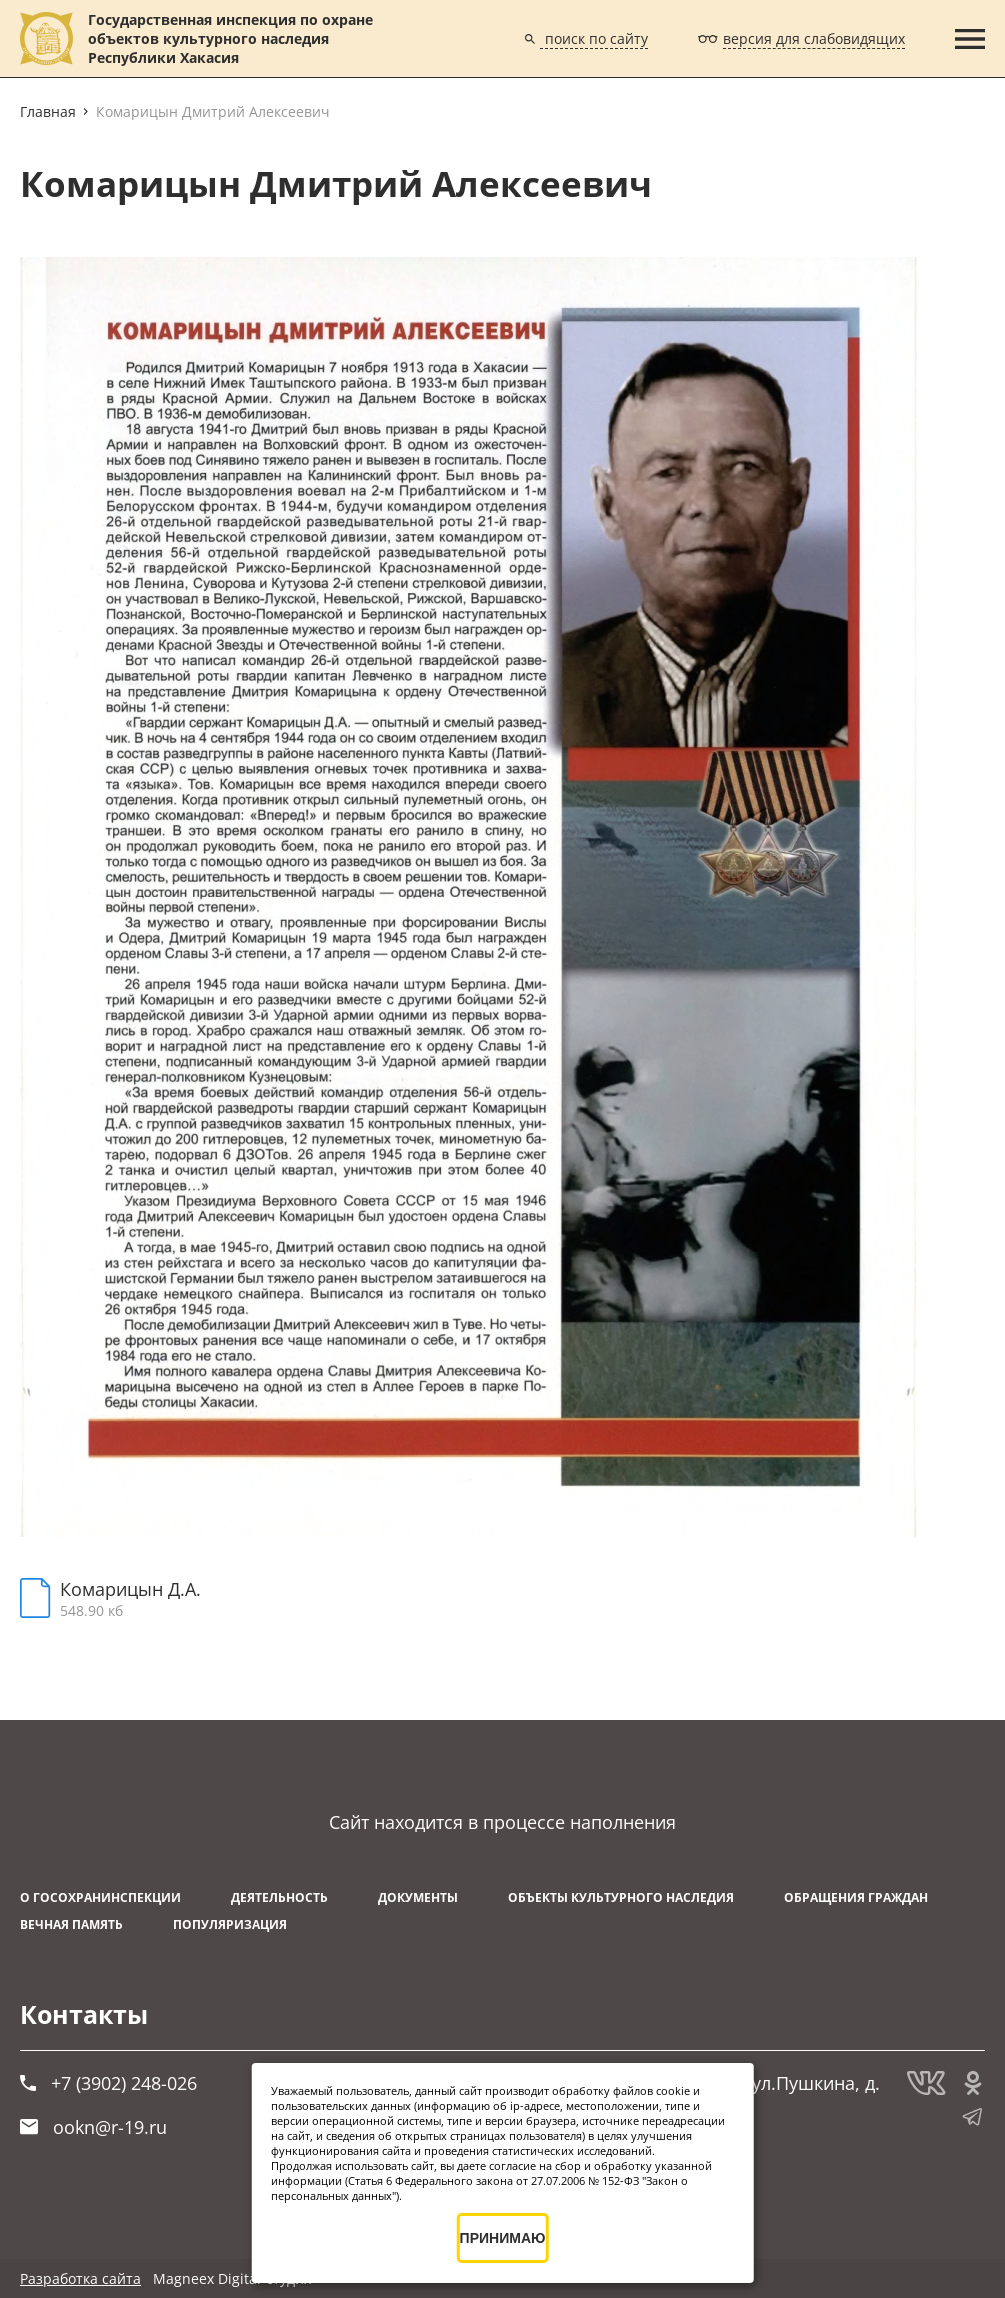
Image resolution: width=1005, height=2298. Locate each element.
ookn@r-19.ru (93, 2127)
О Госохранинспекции (100, 1897)
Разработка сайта (80, 2278)
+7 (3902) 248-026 (108, 2083)
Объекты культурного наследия (621, 1897)
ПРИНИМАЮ (503, 2238)
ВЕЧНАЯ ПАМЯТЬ (71, 1924)
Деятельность (279, 1897)
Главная (48, 111)
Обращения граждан (856, 1897)
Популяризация (230, 1924)
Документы (418, 1897)
